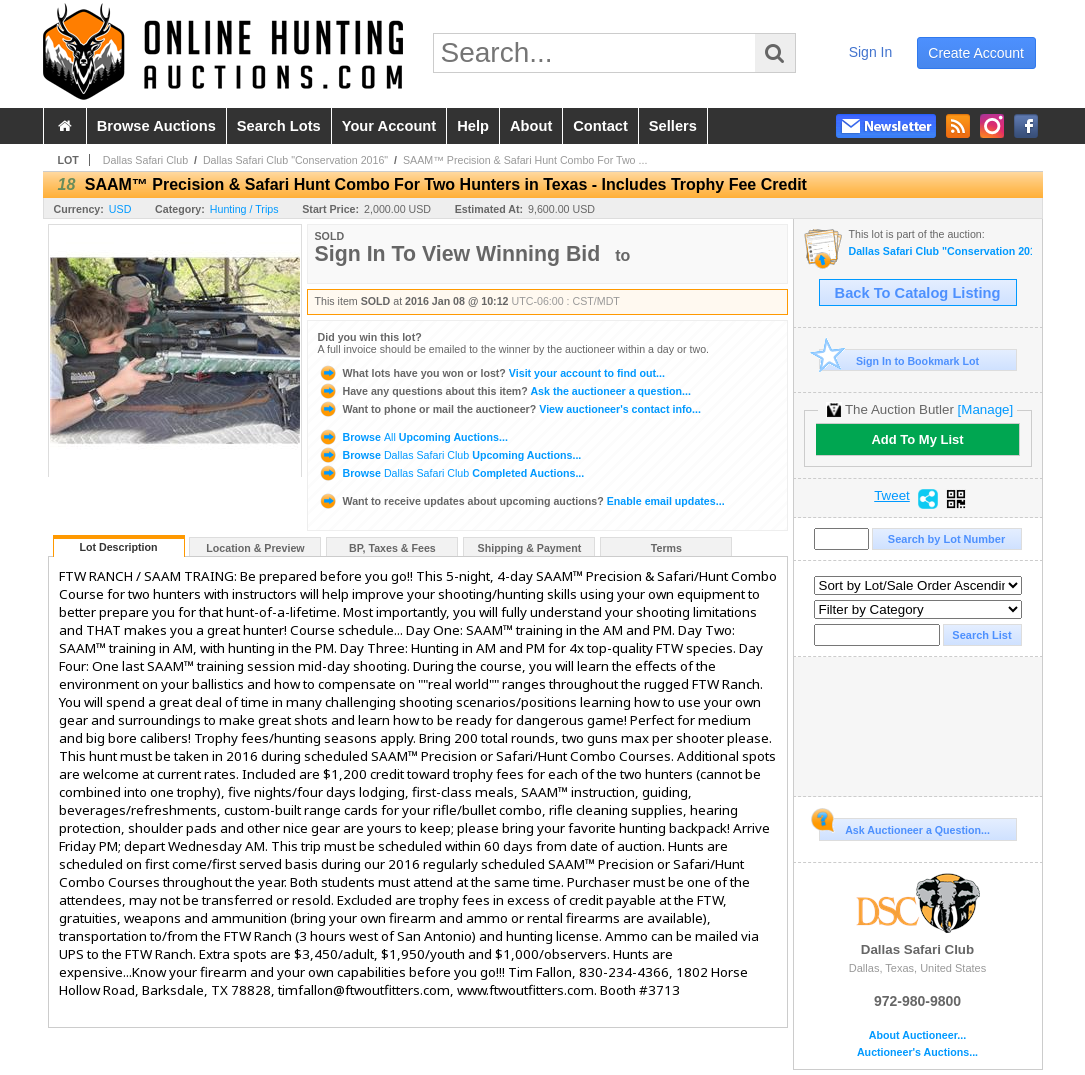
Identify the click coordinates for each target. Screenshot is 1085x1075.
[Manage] (985, 409)
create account (976, 53)
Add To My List (917, 439)
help (473, 126)
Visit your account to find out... (491, 373)
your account (389, 126)
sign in (871, 52)
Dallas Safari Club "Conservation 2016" (295, 160)
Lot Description (118, 547)
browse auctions (156, 126)
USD (120, 209)
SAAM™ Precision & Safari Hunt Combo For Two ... (525, 160)
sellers (673, 126)
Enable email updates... (521, 501)
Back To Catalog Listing (918, 293)
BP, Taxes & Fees (392, 548)
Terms (666, 548)
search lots (279, 126)
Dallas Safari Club (145, 160)
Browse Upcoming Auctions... (413, 437)
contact (600, 126)
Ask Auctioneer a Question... (904, 827)
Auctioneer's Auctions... (917, 1052)
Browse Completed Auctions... (451, 473)
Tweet (892, 496)
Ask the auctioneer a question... (504, 391)
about (531, 126)
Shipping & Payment (530, 548)
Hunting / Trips (244, 209)
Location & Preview (255, 548)
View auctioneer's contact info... (509, 409)
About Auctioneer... (917, 1035)
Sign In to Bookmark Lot (899, 360)
